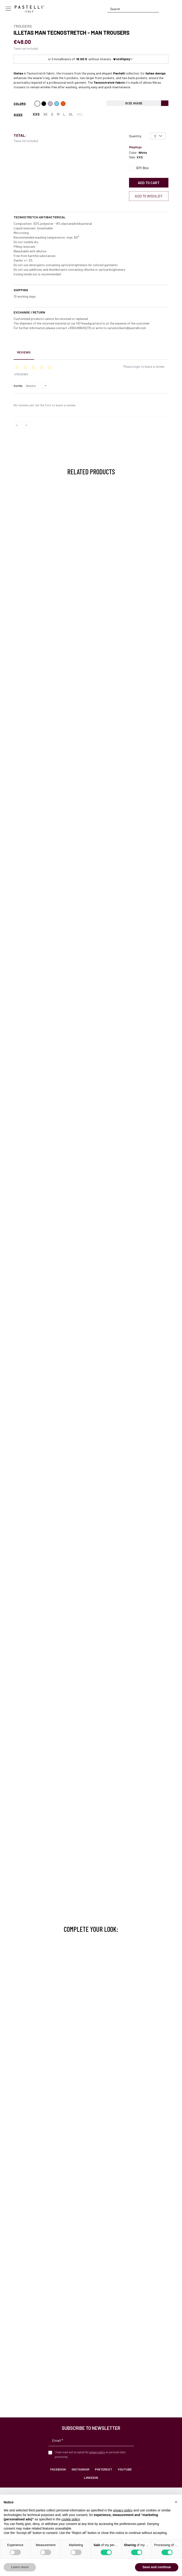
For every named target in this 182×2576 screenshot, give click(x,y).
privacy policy (97, 2452)
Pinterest (103, 2469)
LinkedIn (91, 2477)
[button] (176, 2502)
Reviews (24, 352)
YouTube (125, 2469)
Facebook (58, 2469)
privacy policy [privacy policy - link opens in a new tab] (122, 2510)
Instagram (80, 2469)
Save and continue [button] (156, 2567)
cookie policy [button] (71, 2519)
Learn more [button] (20, 2567)
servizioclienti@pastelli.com (126, 328)
